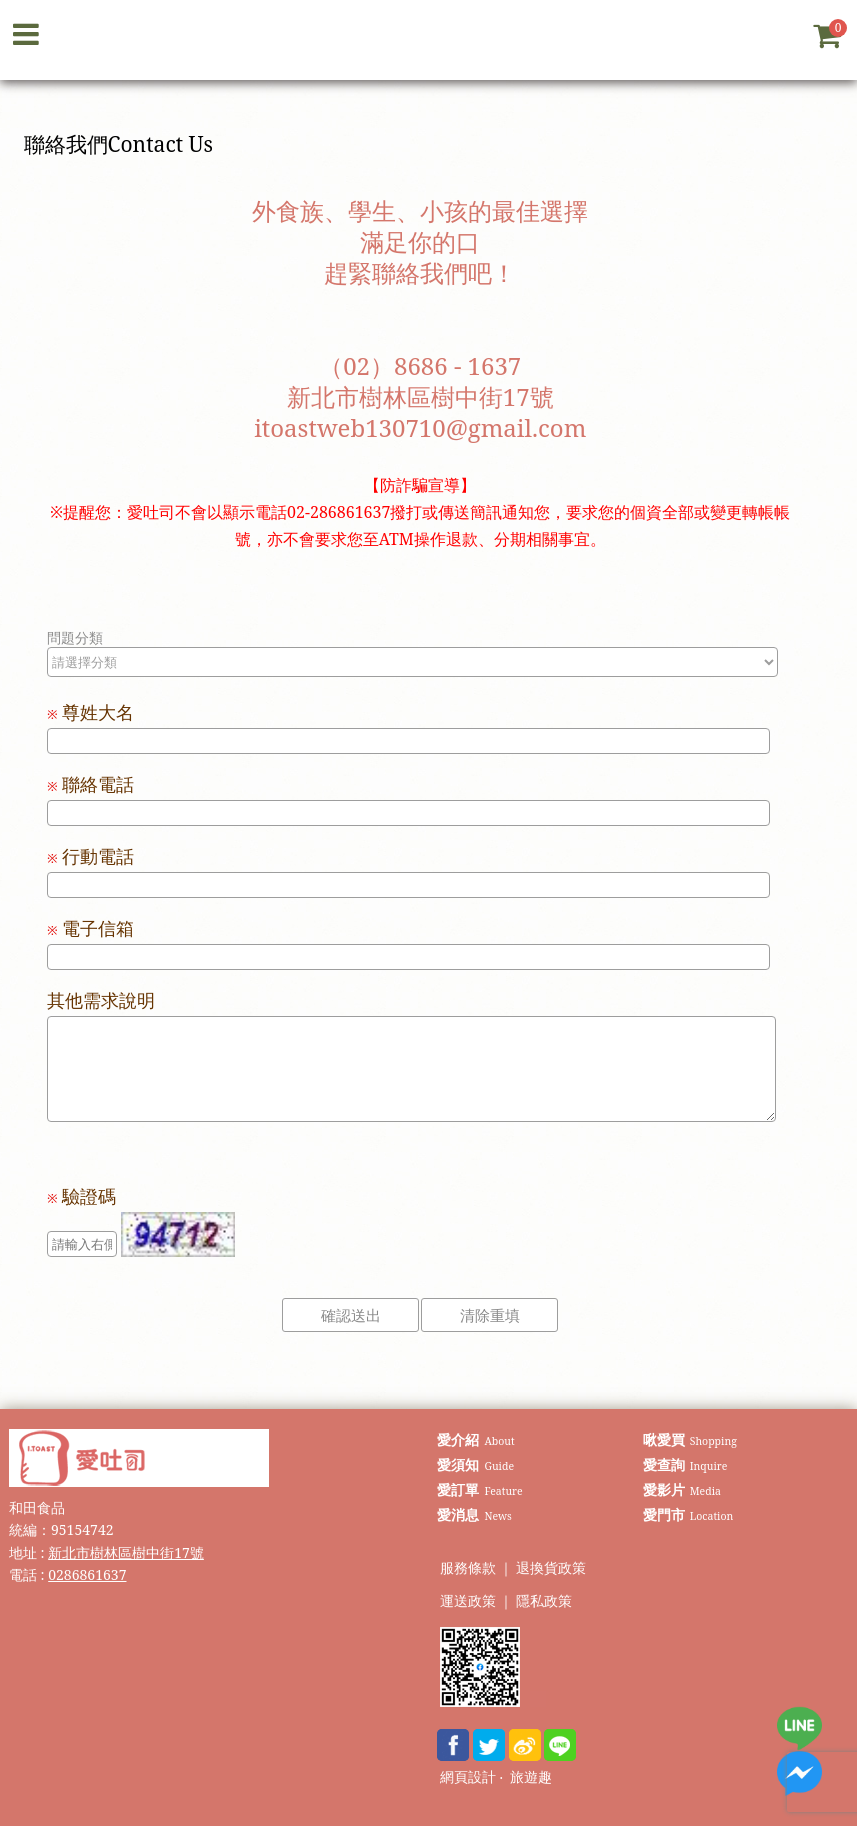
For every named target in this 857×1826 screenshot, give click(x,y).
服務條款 (468, 1568)
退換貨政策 (551, 1568)
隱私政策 (544, 1601)
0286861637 (87, 1574)
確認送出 (351, 1315)
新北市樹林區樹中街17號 (126, 1552)
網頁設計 (468, 1777)
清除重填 (490, 1315)
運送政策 (468, 1601)
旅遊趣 (531, 1777)
